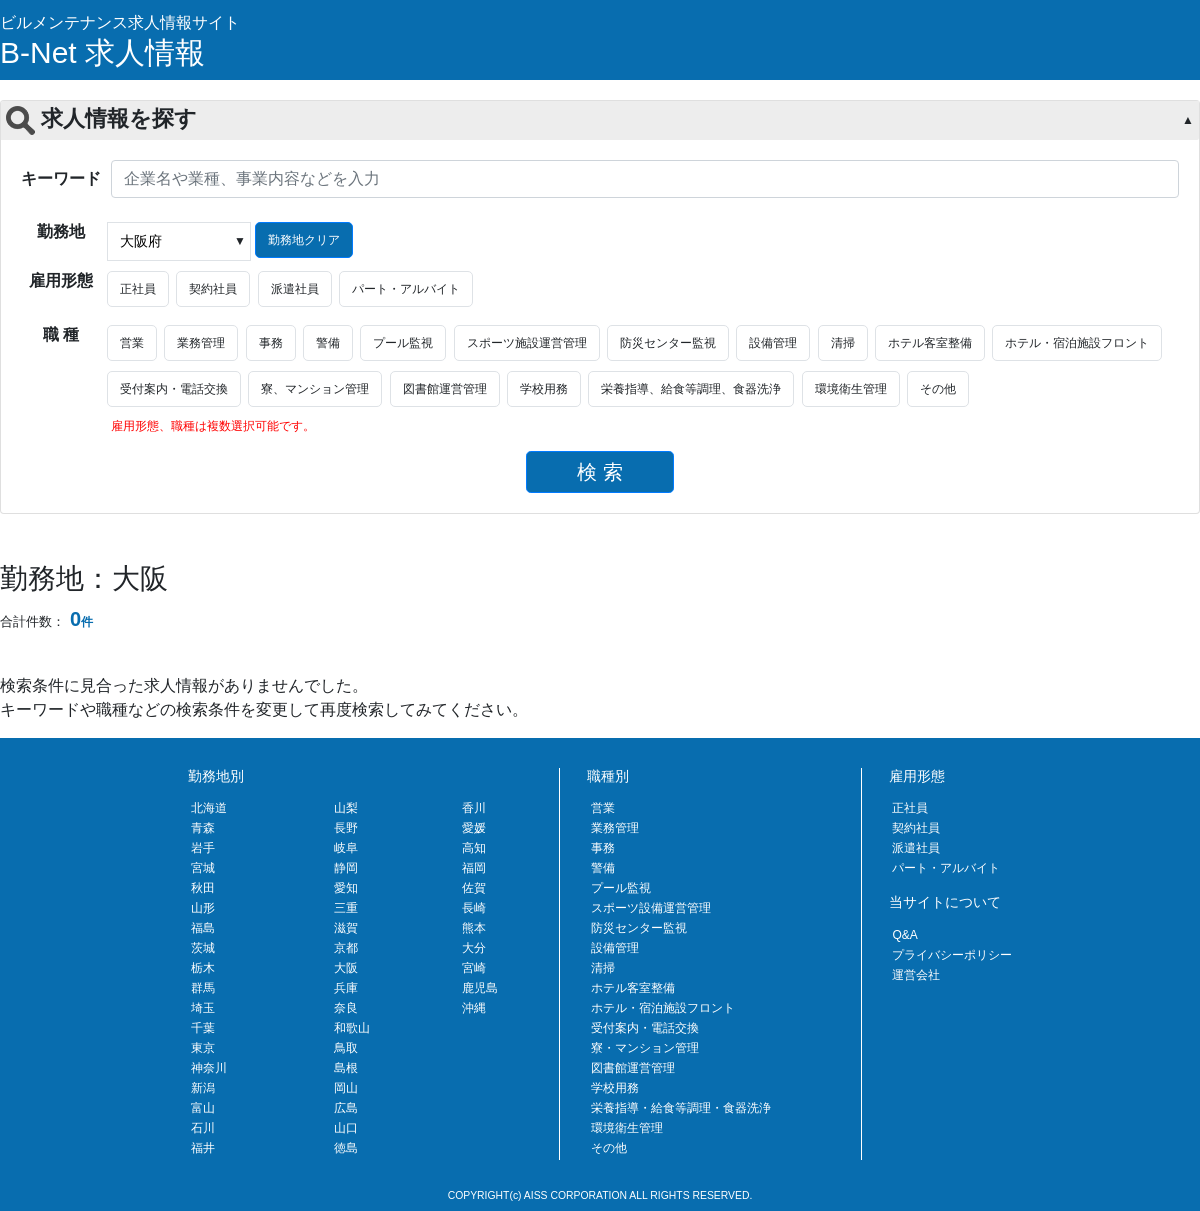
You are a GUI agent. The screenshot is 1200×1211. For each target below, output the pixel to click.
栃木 (203, 968)
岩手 (203, 848)
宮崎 (474, 968)
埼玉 (203, 1008)
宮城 (203, 868)
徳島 (346, 1148)
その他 (938, 389)
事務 (271, 343)
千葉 (203, 1028)
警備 (328, 343)
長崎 (474, 908)
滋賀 (346, 928)
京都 (346, 948)
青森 (203, 828)
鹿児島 (480, 988)
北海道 (209, 808)
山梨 (346, 808)
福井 (203, 1148)
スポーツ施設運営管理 (527, 343)
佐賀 (474, 888)
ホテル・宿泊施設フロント (1077, 343)
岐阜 (346, 848)
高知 (474, 848)
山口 (346, 1128)
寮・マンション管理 (645, 1048)
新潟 (203, 1088)
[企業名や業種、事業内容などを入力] (645, 179)
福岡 (474, 868)
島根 (346, 1068)
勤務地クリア (304, 240)
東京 (203, 1048)
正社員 (138, 289)
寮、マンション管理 (315, 389)
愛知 (346, 888)
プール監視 (403, 343)
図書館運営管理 (445, 389)
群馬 (203, 988)
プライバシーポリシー (952, 955)
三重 (346, 908)
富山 (203, 1108)
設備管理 (773, 343)
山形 (203, 908)
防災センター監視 (668, 343)
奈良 (346, 1008)
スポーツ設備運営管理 (651, 908)
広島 (346, 1108)
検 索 (600, 472)
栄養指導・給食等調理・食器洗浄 (681, 1108)
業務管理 (201, 343)
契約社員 (213, 289)
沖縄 (474, 1008)
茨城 (203, 948)
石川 (203, 1128)
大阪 (346, 968)
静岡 (346, 868)
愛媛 (474, 828)
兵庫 (346, 988)
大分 (474, 948)
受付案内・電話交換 (174, 389)
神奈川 (209, 1068)
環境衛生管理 (851, 389)
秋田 (203, 888)
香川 (474, 808)
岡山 (346, 1088)
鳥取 (346, 1048)
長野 (346, 828)
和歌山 (352, 1028)
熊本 (474, 928)
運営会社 (916, 975)
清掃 (843, 343)
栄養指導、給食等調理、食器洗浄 (691, 389)
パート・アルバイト (406, 289)
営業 (132, 343)
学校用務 (544, 389)
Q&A (904, 935)
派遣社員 (295, 289)
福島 (203, 928)
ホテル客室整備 (930, 343)
